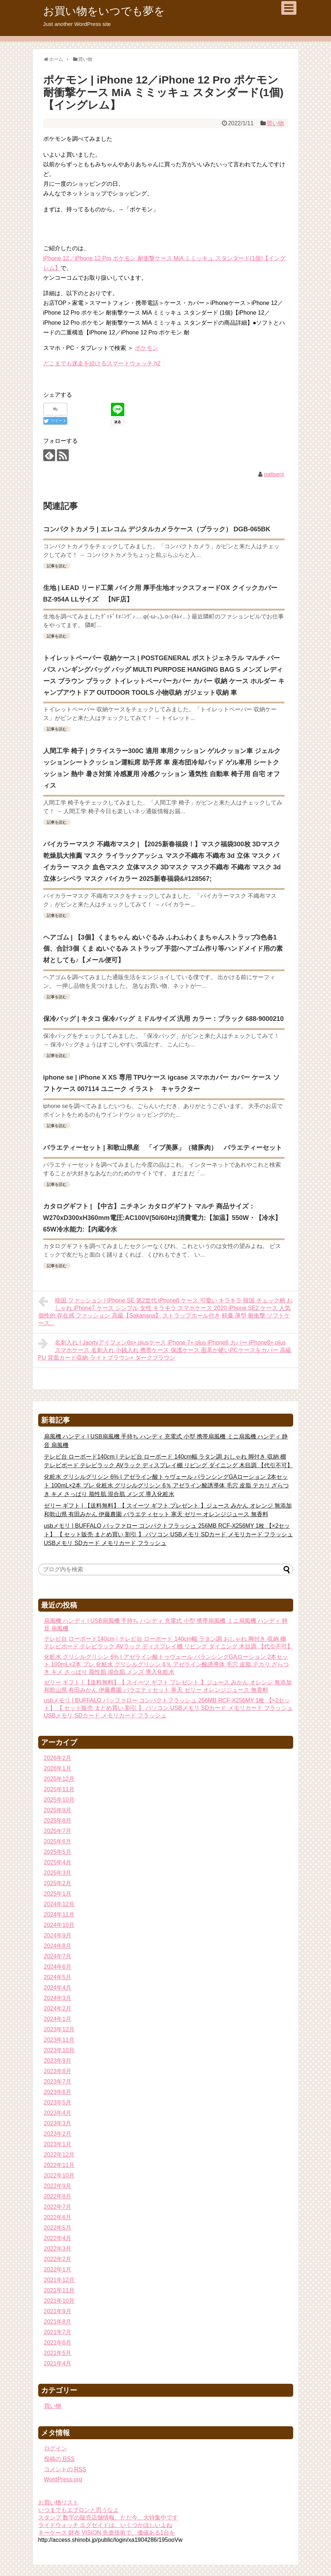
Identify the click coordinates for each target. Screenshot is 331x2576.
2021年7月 (58, 2332)
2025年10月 (59, 1800)
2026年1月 (58, 1768)
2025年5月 (58, 1852)
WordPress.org (63, 2479)
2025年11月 (59, 1789)
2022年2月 (58, 2259)
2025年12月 (59, 1779)
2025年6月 (58, 1841)
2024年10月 (59, 1925)
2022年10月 (59, 2175)
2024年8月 (58, 1946)
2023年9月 (58, 2061)
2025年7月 (58, 1831)
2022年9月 (58, 2186)
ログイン (55, 2448)
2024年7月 (58, 1956)
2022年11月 (59, 2165)
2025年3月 (58, 1873)
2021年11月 (59, 2290)
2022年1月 (58, 2269)
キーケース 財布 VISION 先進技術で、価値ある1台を (106, 2533)
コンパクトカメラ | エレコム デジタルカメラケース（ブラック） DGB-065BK (156, 529)
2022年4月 (58, 2238)
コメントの (65, 2469)
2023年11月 (59, 2040)
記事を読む (57, 566)
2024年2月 (58, 2008)
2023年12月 (59, 2029)
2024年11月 (59, 1914)
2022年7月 (58, 2207)
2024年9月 (58, 1935)
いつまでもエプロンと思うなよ (78, 2510)
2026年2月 (58, 1758)
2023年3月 (58, 2123)
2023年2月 (58, 2134)
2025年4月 (58, 1862)
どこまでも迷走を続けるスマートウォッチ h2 (102, 363)
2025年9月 (58, 1810)
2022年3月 (58, 2249)
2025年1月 (58, 1894)
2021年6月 (58, 2342)
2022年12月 (59, 2155)
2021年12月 (59, 2280)
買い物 (275, 123)
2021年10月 (59, 2301)
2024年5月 (58, 1977)
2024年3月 (58, 1998)
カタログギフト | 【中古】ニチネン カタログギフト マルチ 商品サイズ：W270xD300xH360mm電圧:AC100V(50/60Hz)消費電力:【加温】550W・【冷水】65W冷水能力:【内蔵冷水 (162, 1218)
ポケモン (146, 348)
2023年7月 (58, 2082)
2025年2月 (58, 1883)
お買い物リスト (58, 2502)
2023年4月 (58, 2113)
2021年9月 (58, 2311)
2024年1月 (58, 2019)
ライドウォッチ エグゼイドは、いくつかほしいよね (105, 2525)
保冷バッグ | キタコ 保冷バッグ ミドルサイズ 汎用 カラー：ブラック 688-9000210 (163, 1018)
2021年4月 (58, 2363)
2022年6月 (58, 2217)
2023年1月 (58, 2144)
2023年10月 (59, 2050)
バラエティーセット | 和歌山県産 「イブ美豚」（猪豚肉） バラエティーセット (162, 1147)
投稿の (59, 2459)
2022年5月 (58, 2228)
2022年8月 (58, 2196)
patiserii (274, 474)
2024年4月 (58, 1988)
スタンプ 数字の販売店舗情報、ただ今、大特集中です (108, 2517)
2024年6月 (58, 1967)
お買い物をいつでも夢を (104, 11)
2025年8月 (58, 1821)
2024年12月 (59, 1904)
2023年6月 (58, 2092)
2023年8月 (58, 2071)
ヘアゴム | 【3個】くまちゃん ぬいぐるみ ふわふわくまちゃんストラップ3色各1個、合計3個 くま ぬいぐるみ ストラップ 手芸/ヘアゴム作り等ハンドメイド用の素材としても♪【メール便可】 (163, 949)
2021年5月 (58, 2353)
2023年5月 (58, 2102)
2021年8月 (58, 2322)
